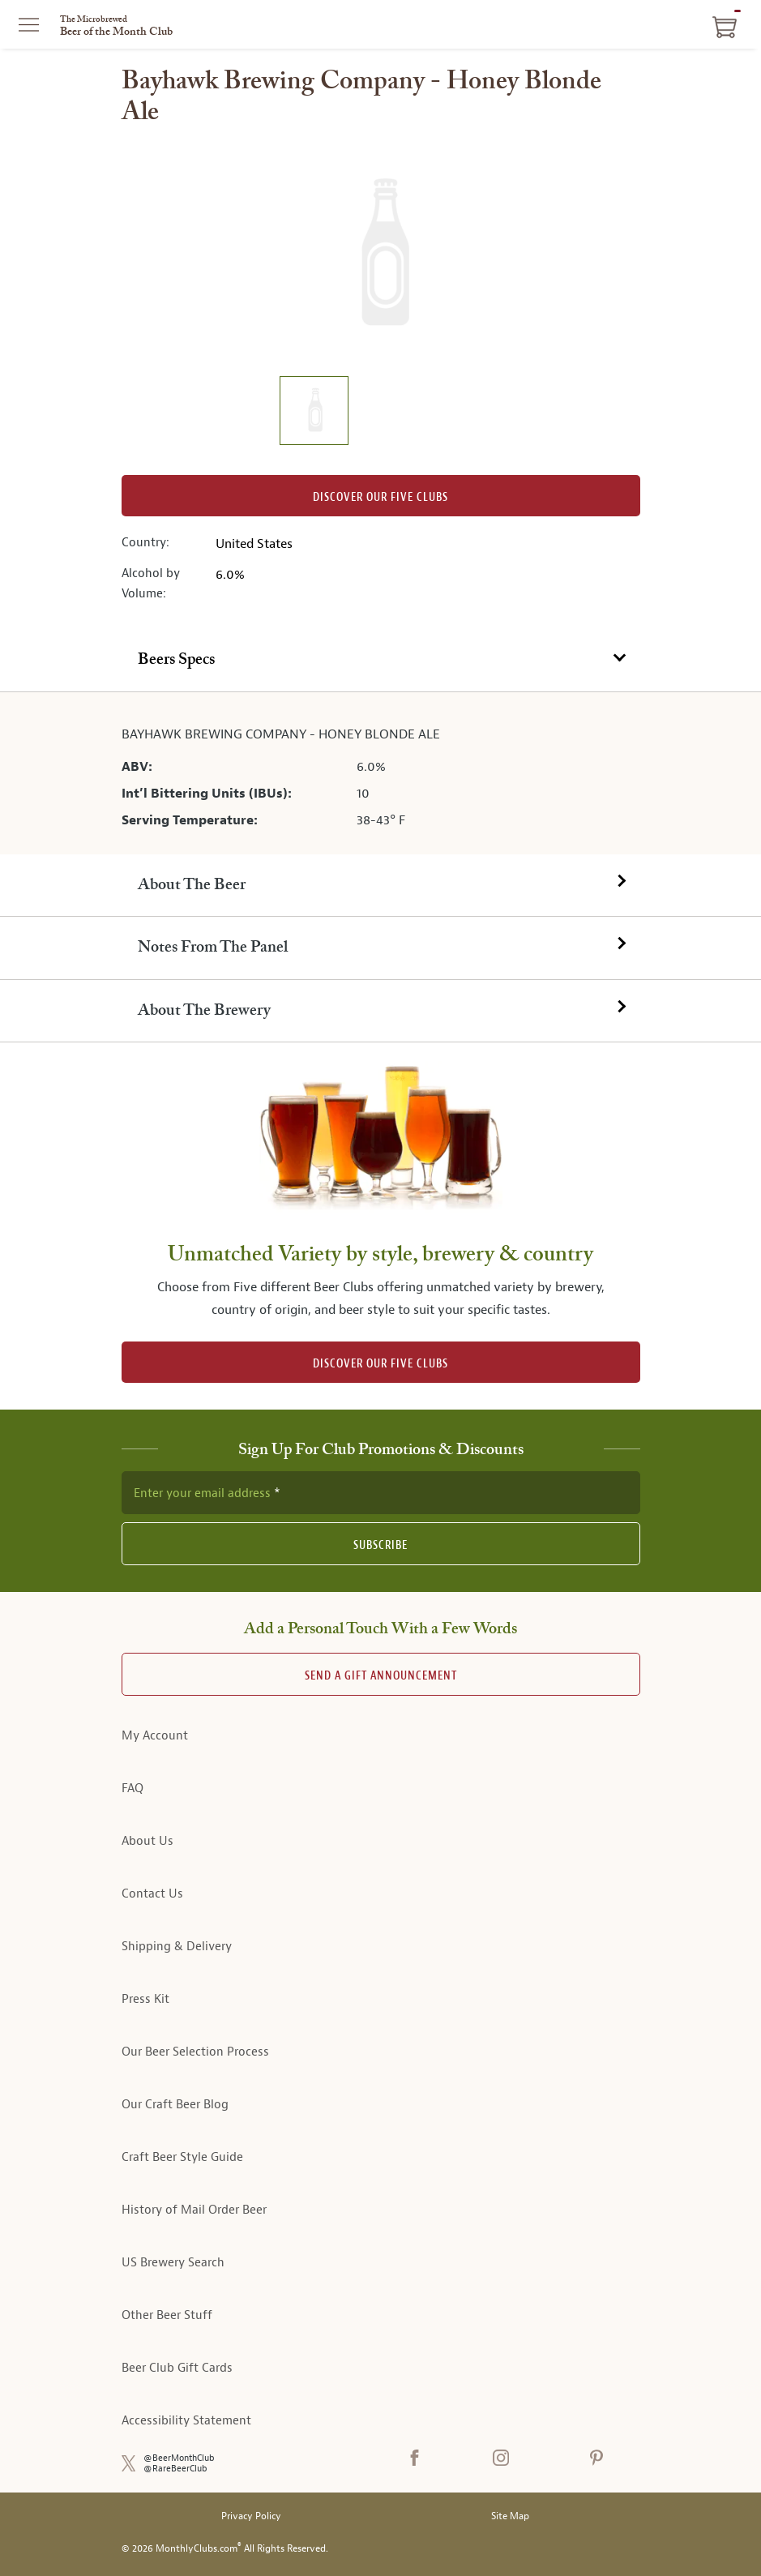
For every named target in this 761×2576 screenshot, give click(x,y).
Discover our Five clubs (380, 497)
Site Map (510, 2516)
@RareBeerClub (175, 2468)
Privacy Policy (251, 2516)
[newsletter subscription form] (381, 1492)
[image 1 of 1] (314, 413)
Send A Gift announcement (381, 1676)
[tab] (380, 660)
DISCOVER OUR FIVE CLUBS (380, 1364)
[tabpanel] (380, 773)
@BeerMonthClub (179, 2458)
